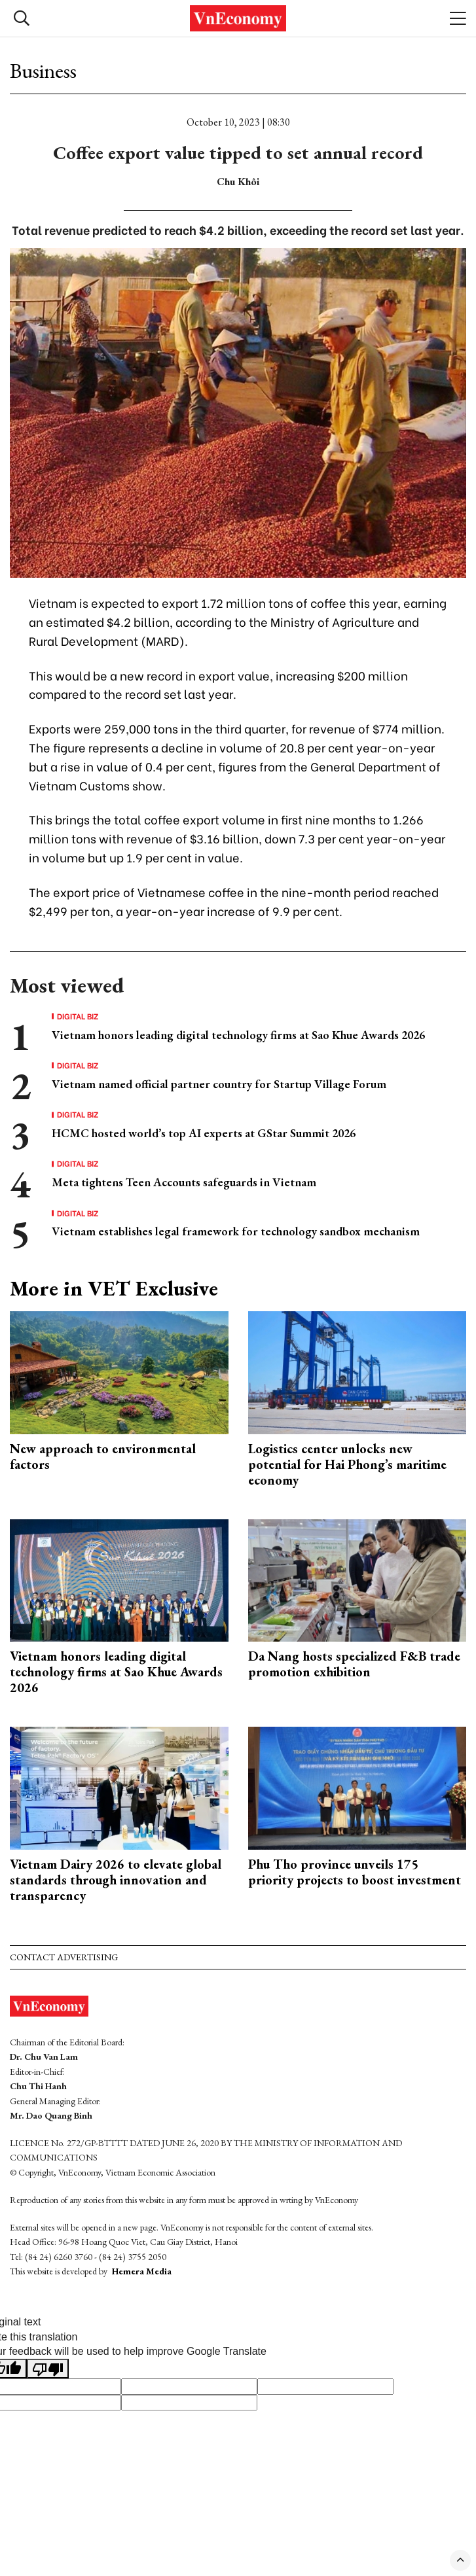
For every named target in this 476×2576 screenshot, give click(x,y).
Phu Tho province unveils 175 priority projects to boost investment (354, 1872)
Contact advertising (64, 1957)
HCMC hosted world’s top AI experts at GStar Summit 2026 (204, 1132)
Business (43, 70)
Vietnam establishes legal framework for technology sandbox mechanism (236, 1231)
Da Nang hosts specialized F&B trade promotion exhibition (354, 1664)
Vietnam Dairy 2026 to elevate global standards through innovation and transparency (115, 1880)
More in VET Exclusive (114, 1288)
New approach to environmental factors (103, 1456)
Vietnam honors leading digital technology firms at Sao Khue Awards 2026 (238, 1034)
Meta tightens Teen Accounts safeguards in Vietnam (184, 1182)
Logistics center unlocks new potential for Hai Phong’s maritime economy (347, 1464)
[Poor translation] (48, 2368)
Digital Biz (78, 1016)
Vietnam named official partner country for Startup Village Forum (219, 1083)
